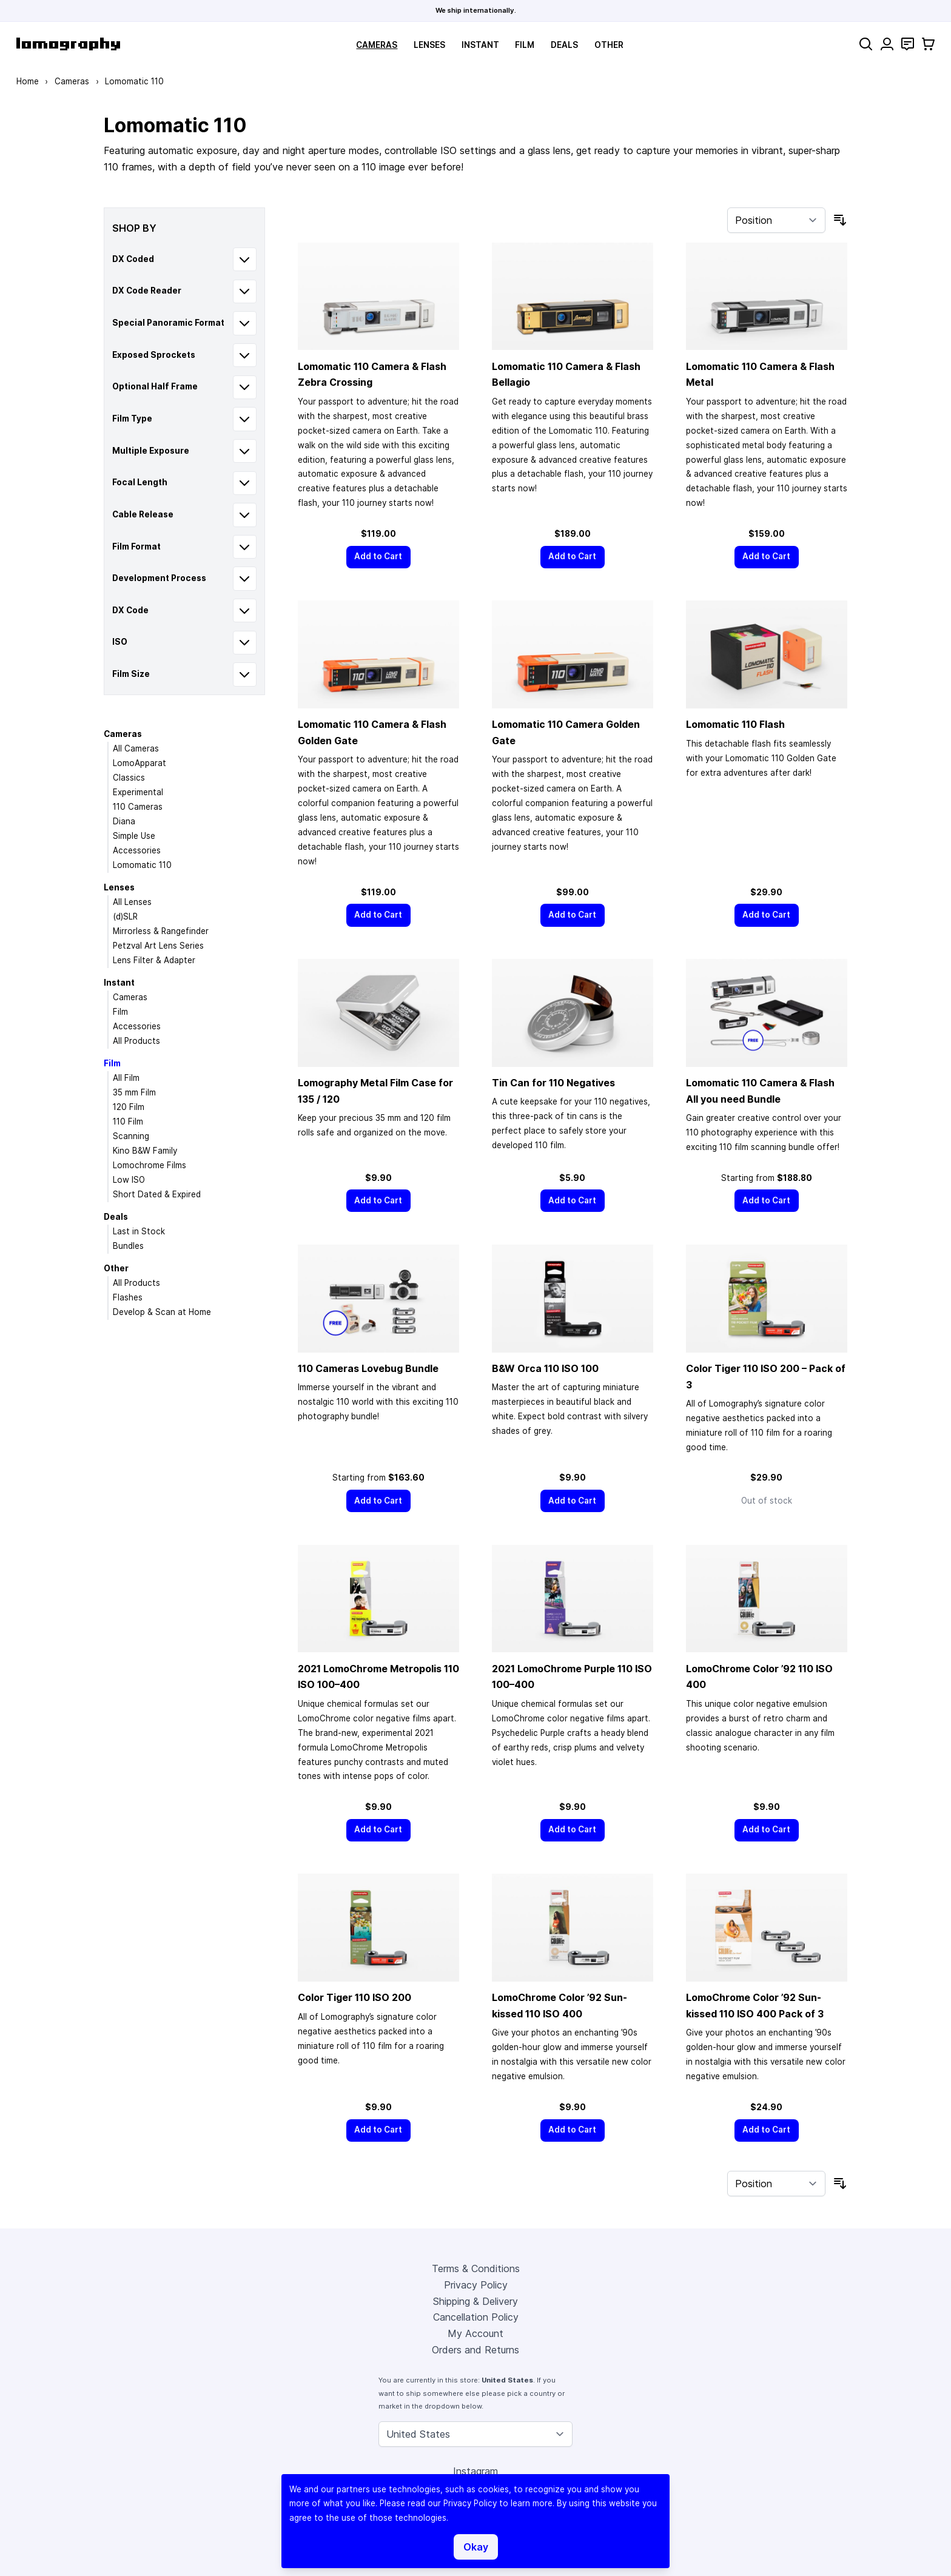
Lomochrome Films (149, 1165)
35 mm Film (134, 1092)
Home (27, 81)
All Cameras (136, 748)
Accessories (137, 850)
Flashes (128, 1297)
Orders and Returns (475, 2350)
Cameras (376, 45)
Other (608, 45)
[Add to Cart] (378, 557)
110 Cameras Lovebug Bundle (368, 1368)
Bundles (128, 1246)
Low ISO (129, 1180)
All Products (136, 1041)
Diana (124, 821)
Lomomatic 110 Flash (735, 724)
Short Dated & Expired (157, 1194)
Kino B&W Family (145, 1150)
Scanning (131, 1136)
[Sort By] (776, 220)
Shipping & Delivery (475, 2301)
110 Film (128, 1121)
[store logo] (68, 44)
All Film (126, 1078)
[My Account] (887, 44)
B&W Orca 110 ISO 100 (545, 1368)
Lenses (429, 45)
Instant (480, 45)
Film (524, 45)
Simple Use (134, 836)
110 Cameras (138, 807)
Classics (129, 777)
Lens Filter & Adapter (154, 960)
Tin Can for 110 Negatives (553, 1083)
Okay (475, 2547)
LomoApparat (139, 763)
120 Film (128, 1107)
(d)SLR (125, 916)
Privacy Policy (476, 2285)
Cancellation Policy (476, 2317)
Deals (564, 45)
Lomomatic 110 (142, 865)
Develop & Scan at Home (162, 1312)
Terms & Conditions (476, 2268)
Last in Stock (139, 1231)
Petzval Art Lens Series (158, 945)
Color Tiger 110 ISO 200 (354, 1997)
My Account (475, 2333)
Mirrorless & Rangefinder (161, 931)
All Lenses (132, 902)
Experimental (138, 792)
